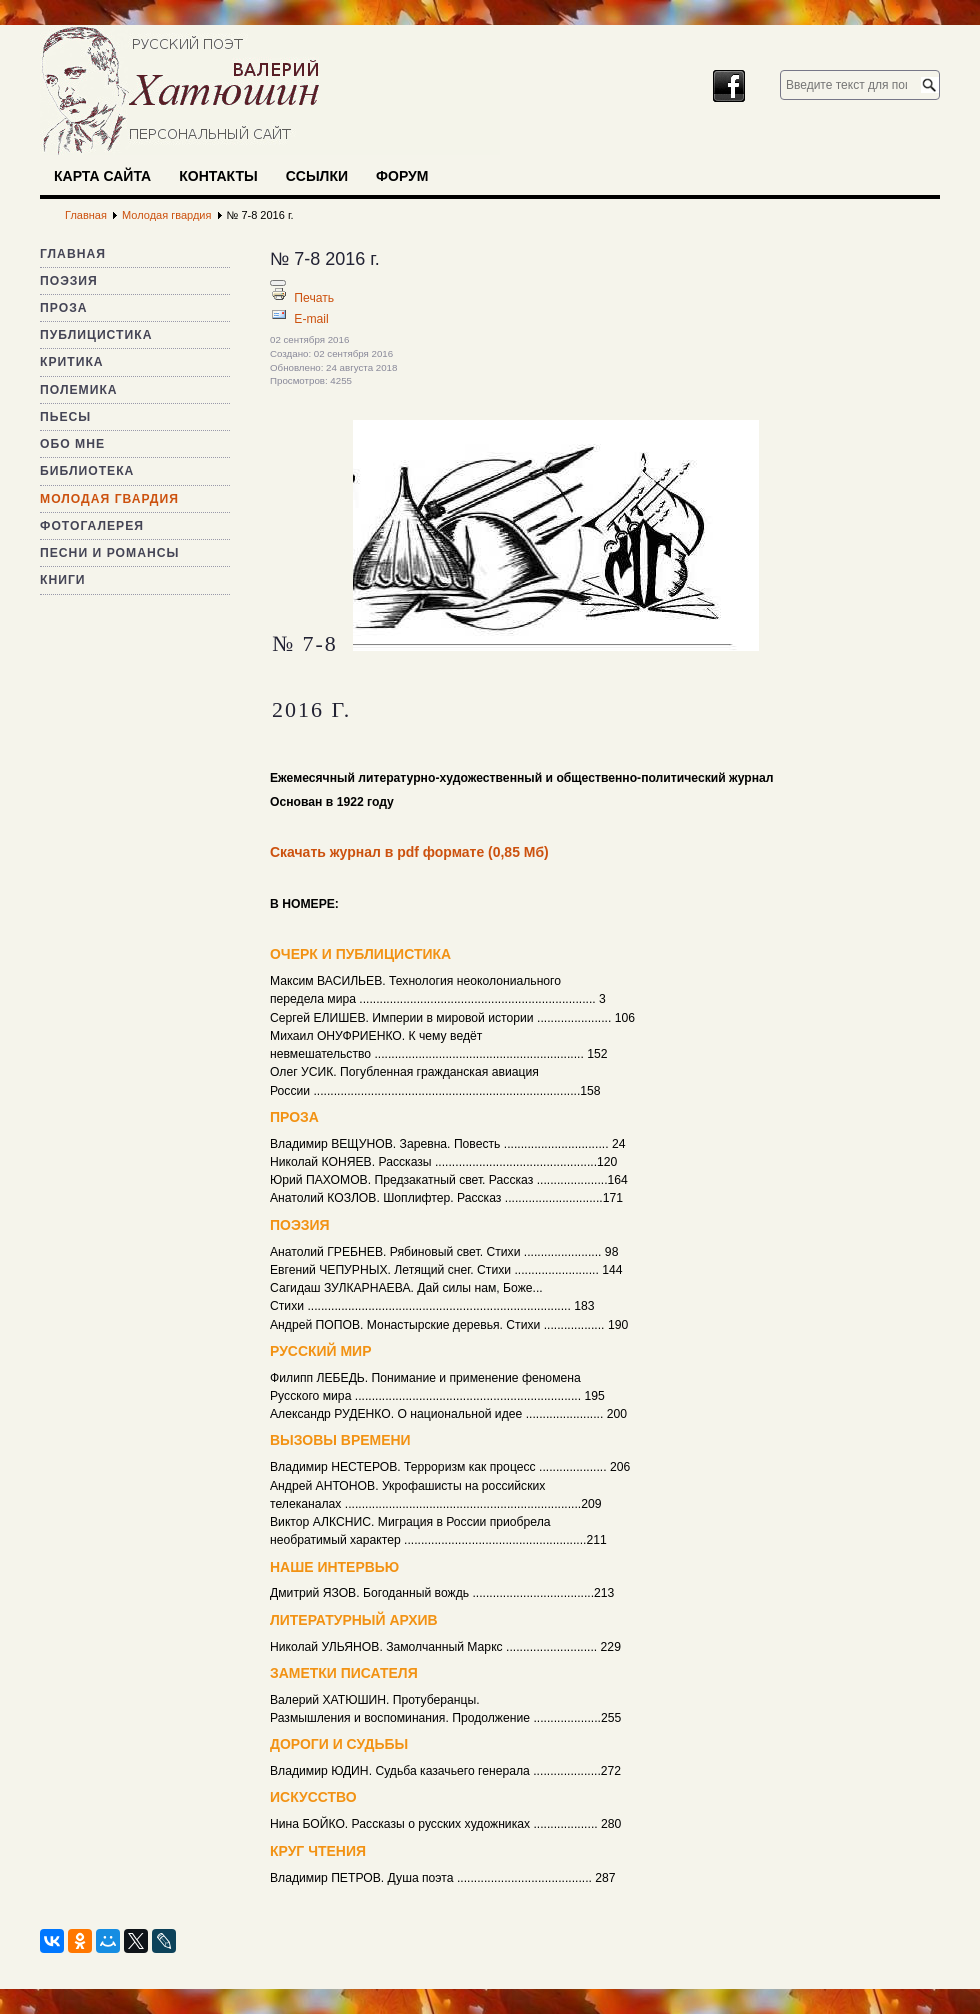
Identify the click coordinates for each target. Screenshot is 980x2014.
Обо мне (72, 444)
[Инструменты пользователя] (278, 283)
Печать (314, 298)
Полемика (79, 390)
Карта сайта (102, 176)
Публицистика (96, 335)
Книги (63, 580)
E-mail (311, 319)
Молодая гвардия (109, 499)
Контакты (218, 176)
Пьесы (65, 417)
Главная (73, 254)
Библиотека (87, 471)
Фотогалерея (92, 526)
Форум (402, 176)
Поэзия (69, 281)
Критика (72, 362)
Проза (64, 308)
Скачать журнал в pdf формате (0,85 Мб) (409, 852)
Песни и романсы (109, 553)
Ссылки (317, 176)
